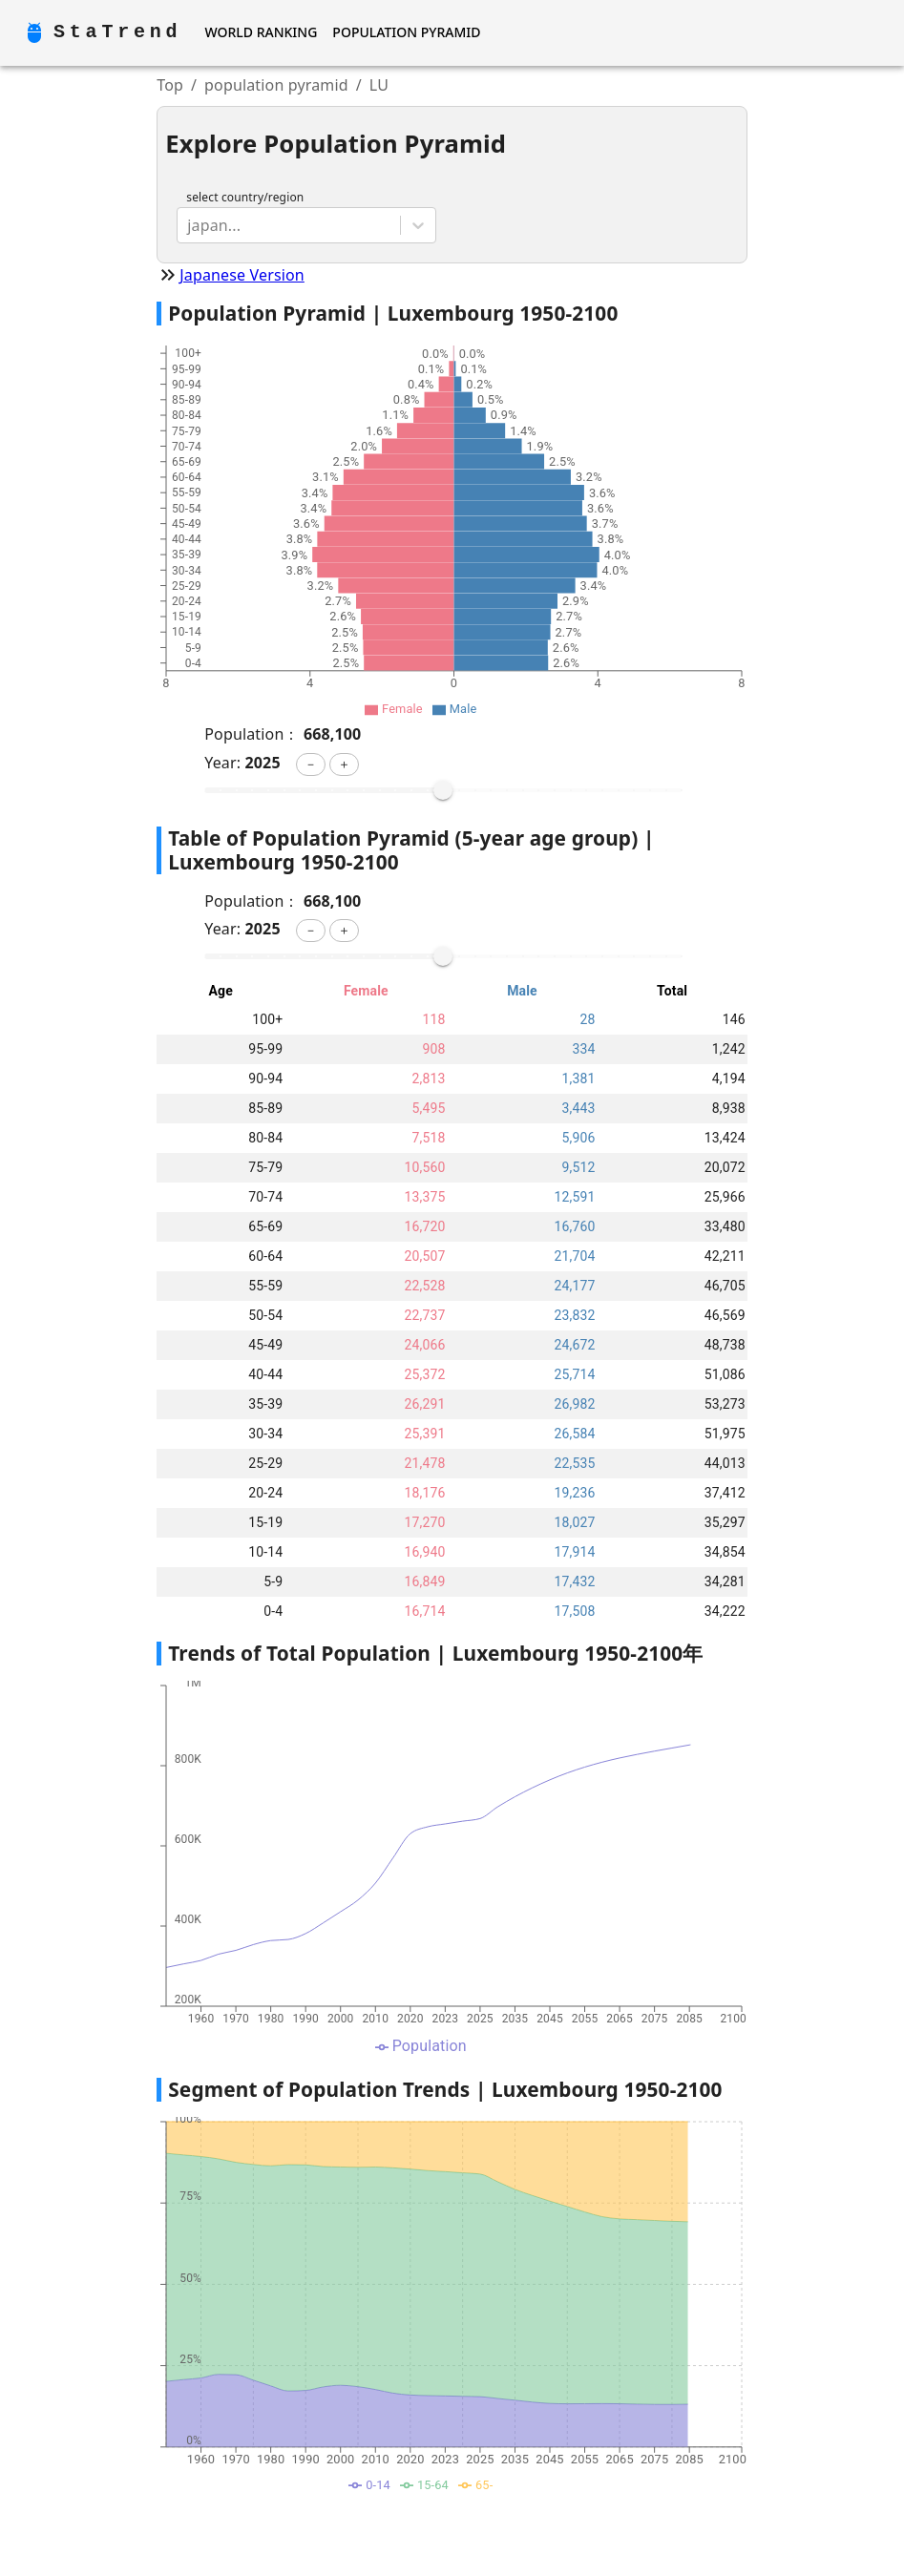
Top (170, 84)
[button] (311, 764)
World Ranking (260, 32)
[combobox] (189, 225)
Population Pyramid (406, 32)
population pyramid (276, 84)
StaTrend (117, 32)
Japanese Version (242, 274)
